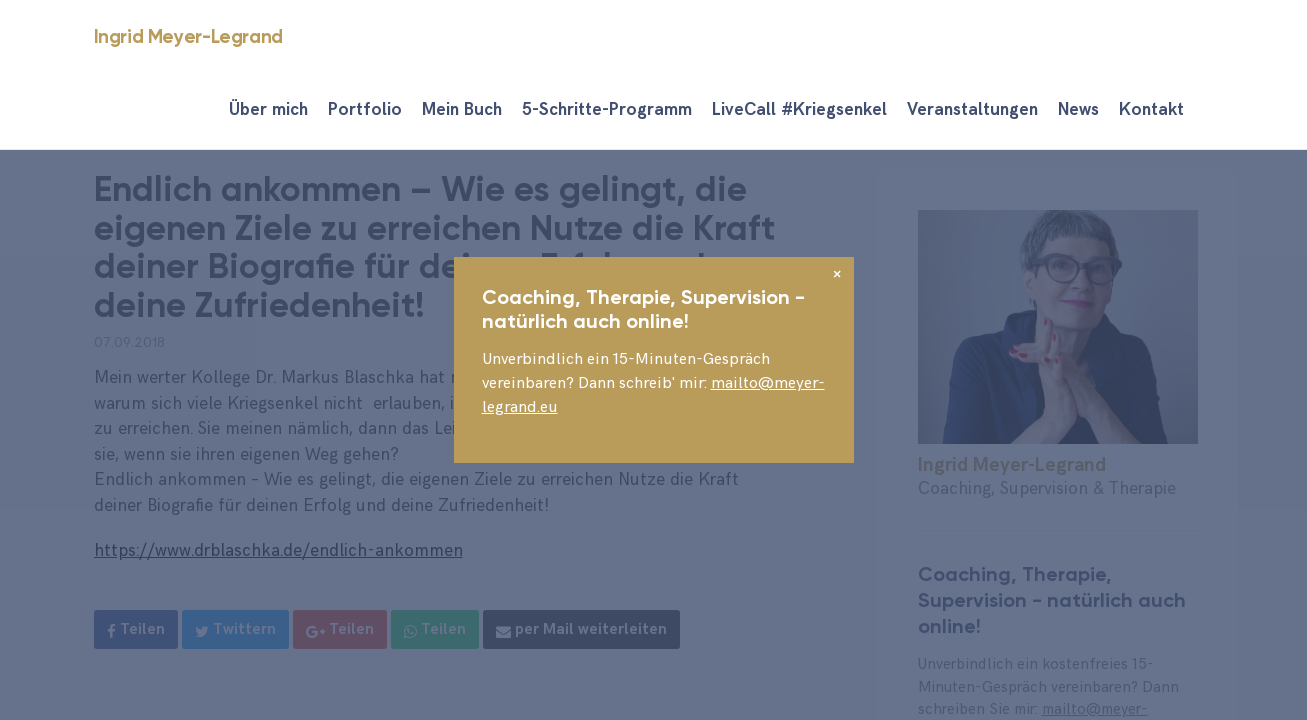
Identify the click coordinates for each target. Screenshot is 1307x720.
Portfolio (365, 110)
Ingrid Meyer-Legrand (188, 36)
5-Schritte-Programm (607, 110)
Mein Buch (462, 110)
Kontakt (1151, 110)
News (1078, 110)
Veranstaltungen (972, 110)
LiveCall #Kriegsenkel (799, 110)
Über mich (268, 110)
